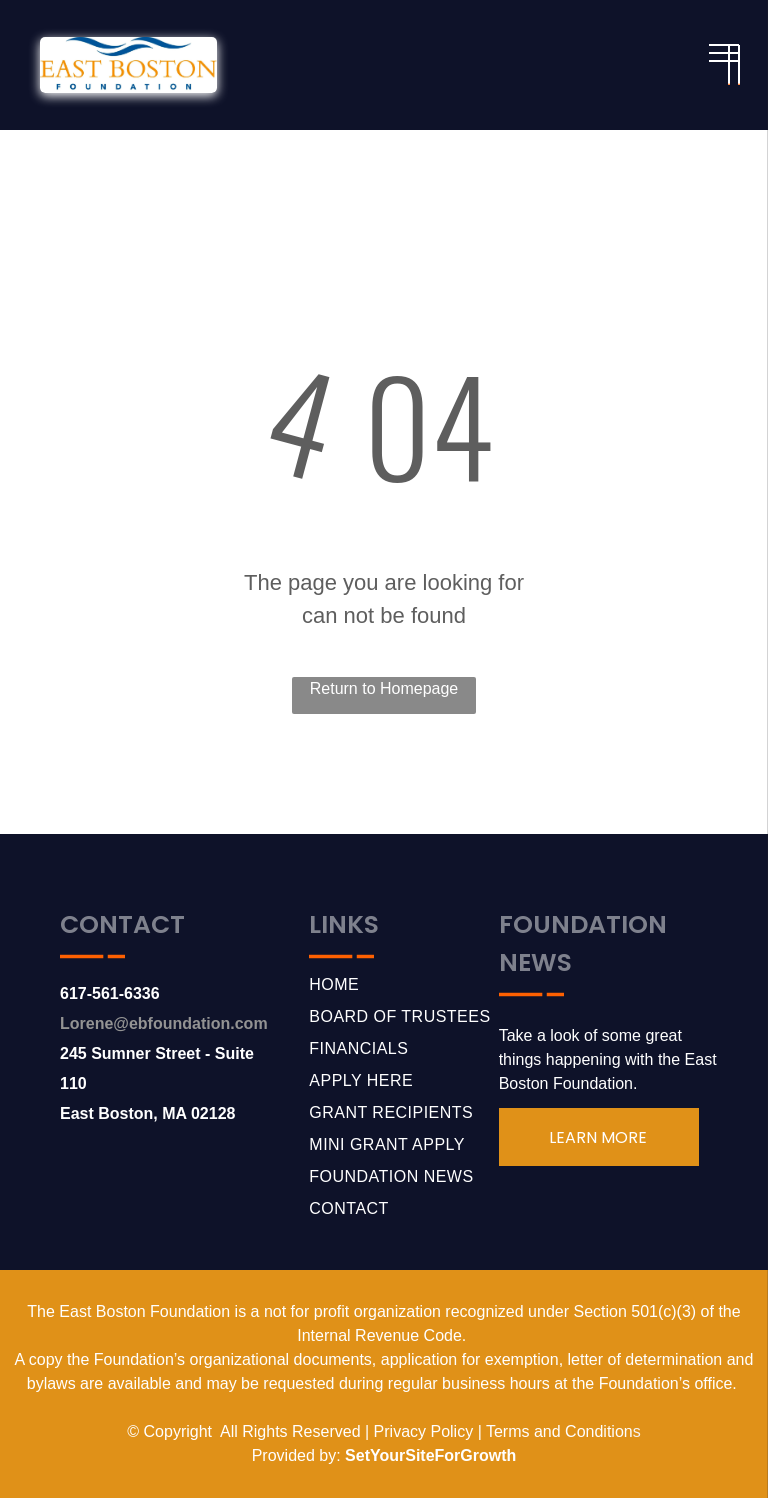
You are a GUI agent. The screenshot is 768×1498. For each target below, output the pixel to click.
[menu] (724, 53)
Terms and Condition (559, 1431)
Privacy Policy (424, 1431)
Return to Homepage (384, 688)
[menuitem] (403, 985)
